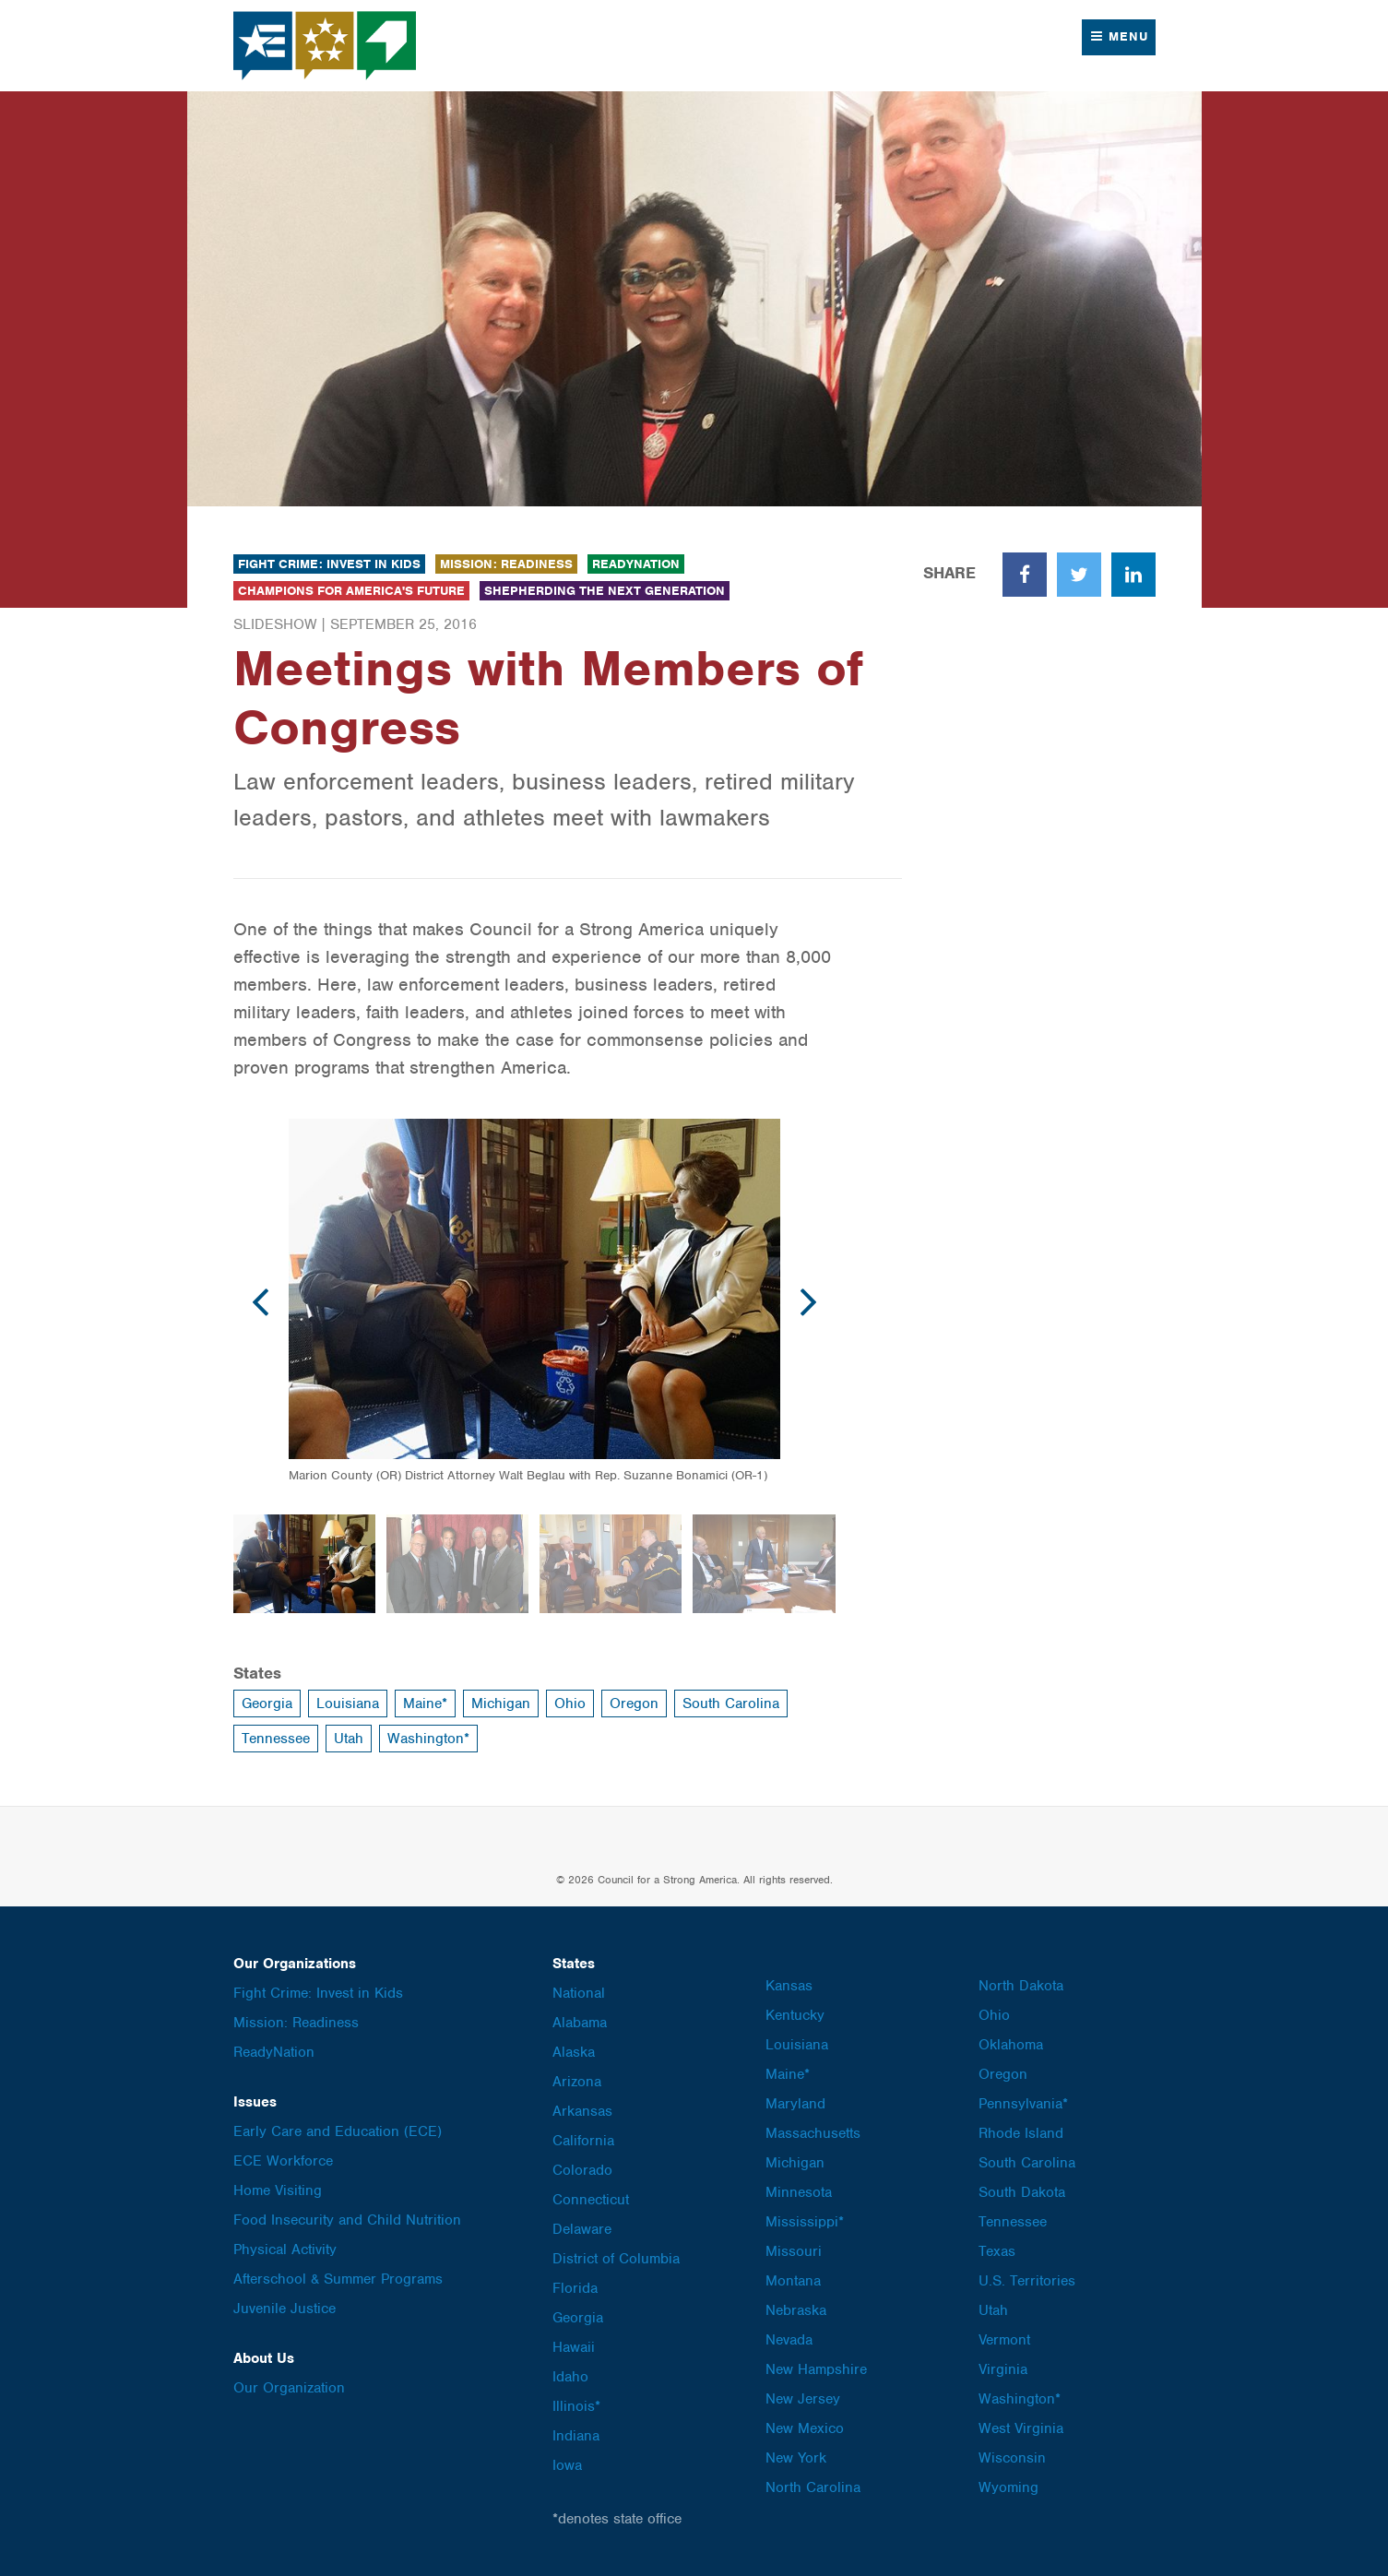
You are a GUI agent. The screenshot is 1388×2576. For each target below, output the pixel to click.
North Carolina (812, 2487)
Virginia (1003, 2369)
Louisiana (347, 1703)
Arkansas (582, 2111)
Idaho (570, 2377)
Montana (793, 2281)
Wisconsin (1012, 2458)
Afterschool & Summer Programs (338, 2279)
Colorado (582, 2170)
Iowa (567, 2465)
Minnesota (798, 2192)
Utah (348, 1738)
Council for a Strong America (325, 45)
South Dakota (1022, 2192)
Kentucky (794, 2015)
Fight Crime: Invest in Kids (329, 564)
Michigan (500, 1703)
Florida (575, 2288)
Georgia (267, 1703)
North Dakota (1021, 1986)
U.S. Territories (1027, 2281)
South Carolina (730, 1703)
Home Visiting (277, 2190)
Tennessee (276, 1738)
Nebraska (795, 2310)
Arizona (576, 2081)
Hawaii (573, 2347)
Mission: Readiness (506, 564)
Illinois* (576, 2406)
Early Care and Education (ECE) (337, 2131)
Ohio (570, 1703)
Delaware (581, 2229)
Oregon (634, 1703)
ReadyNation (636, 564)
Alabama (579, 2022)
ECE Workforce (283, 2161)
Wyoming (1008, 2487)
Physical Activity (285, 2249)
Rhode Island (1021, 2133)
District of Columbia (616, 2259)
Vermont (1004, 2340)
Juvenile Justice (284, 2308)
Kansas (789, 1986)
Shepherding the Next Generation (604, 591)
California (583, 2140)
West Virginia (1021, 2428)
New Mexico (804, 2428)
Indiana (575, 2436)
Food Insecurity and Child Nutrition (347, 2220)
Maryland (795, 2104)
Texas (997, 2251)
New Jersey (802, 2399)
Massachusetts (812, 2133)
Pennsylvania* (1023, 2104)
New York (795, 2458)
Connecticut (590, 2199)
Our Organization (289, 2388)
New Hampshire (816, 2369)
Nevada (789, 2340)
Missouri (793, 2251)
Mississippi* (804, 2222)
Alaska (573, 2052)
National (578, 1993)
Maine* (425, 1703)
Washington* (428, 1738)
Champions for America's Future (351, 591)
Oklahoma (1011, 2045)
